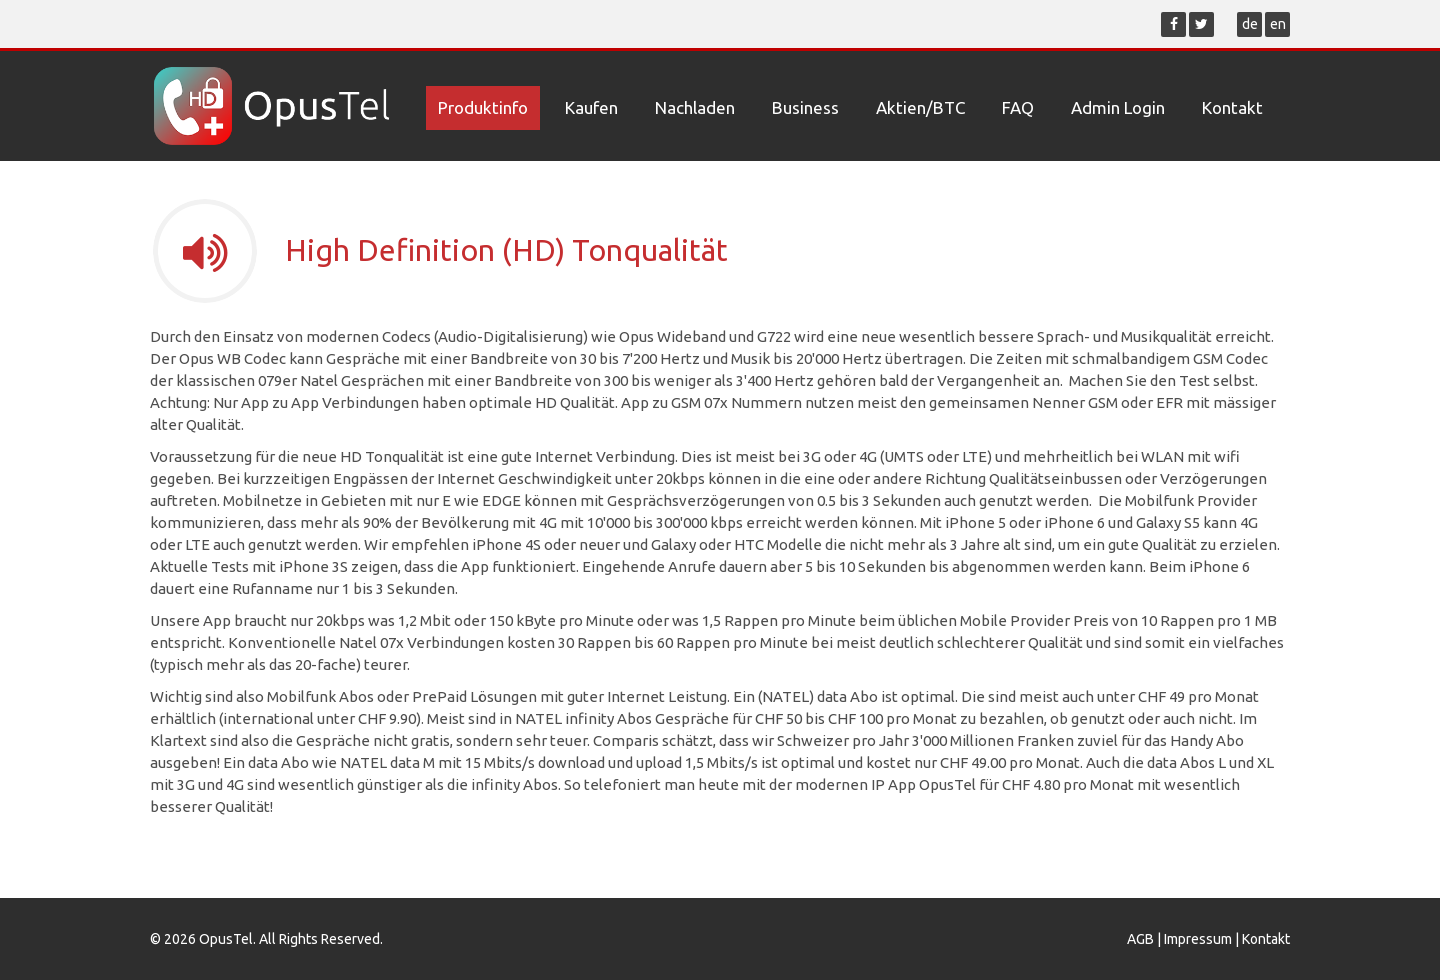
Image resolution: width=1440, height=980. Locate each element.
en (1278, 24)
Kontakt (1232, 107)
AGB (1140, 939)
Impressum (1198, 939)
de (1250, 24)
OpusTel (226, 939)
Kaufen (591, 107)
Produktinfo (483, 107)
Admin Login (1118, 107)
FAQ (1018, 107)
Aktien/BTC (920, 107)
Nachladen (695, 107)
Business (805, 107)
